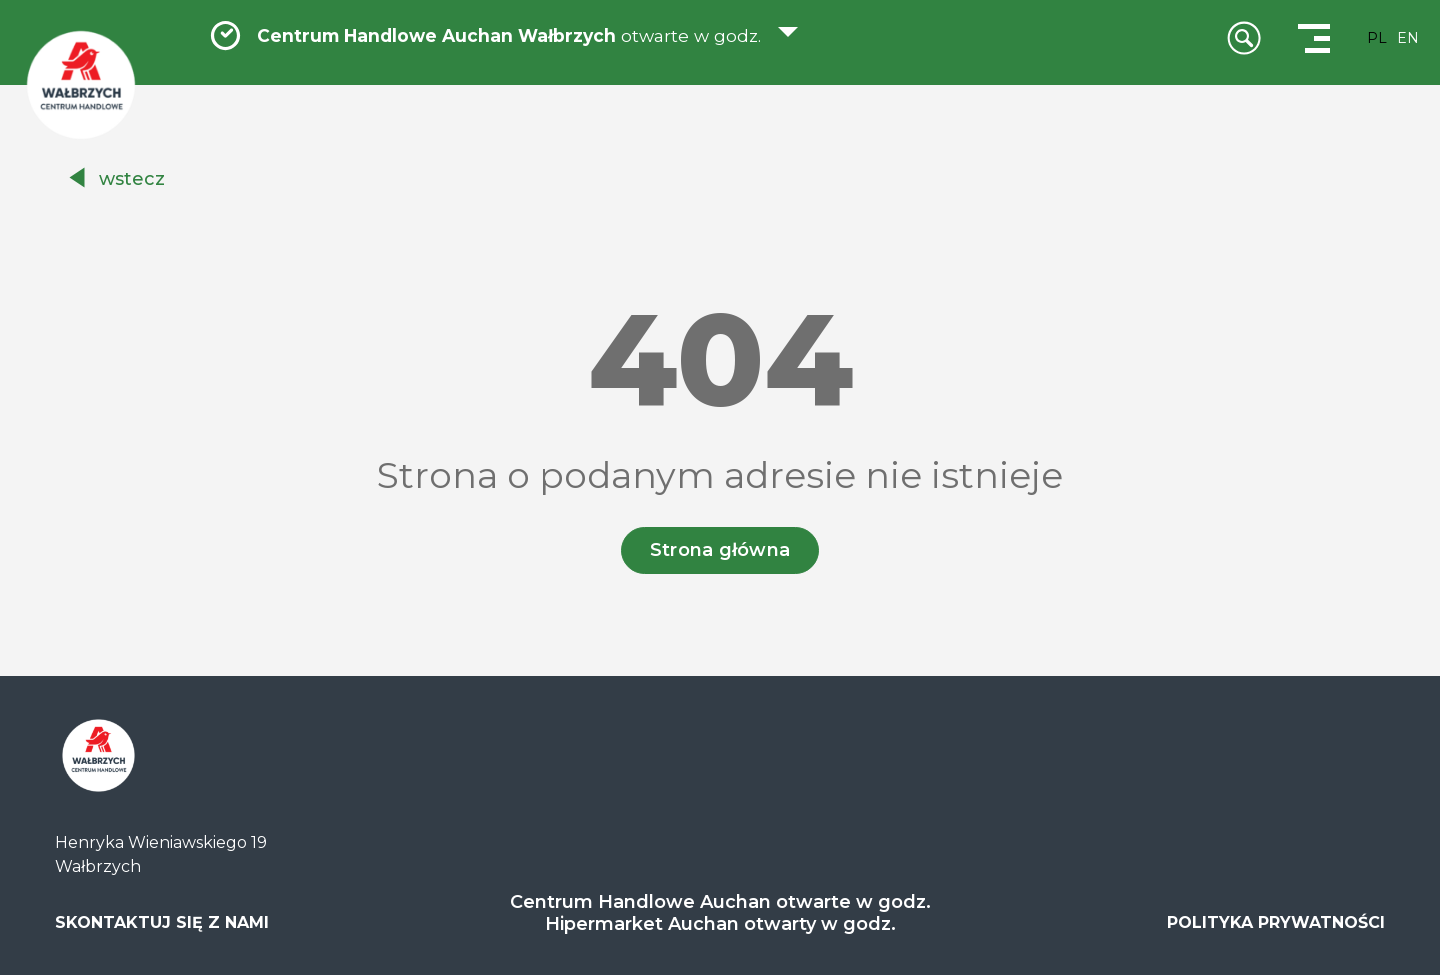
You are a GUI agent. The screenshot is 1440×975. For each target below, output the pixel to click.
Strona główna (720, 550)
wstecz (132, 179)
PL (1377, 38)
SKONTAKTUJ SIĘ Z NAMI (162, 922)
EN (1408, 38)
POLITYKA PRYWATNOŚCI (1276, 922)
